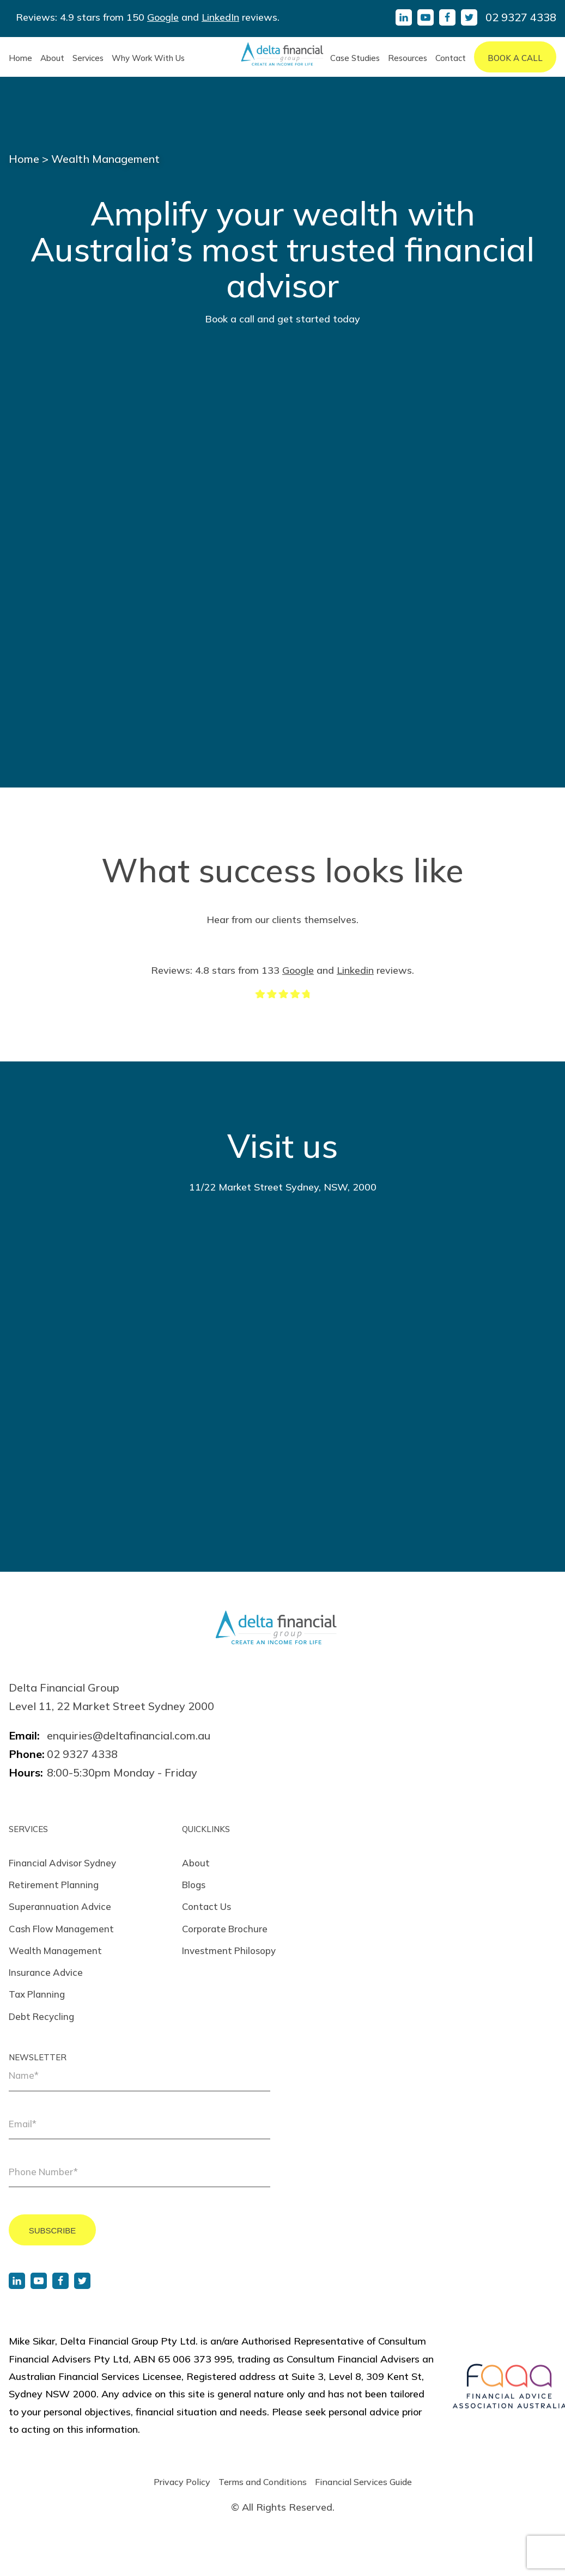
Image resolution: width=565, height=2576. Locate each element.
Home (20, 58)
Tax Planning (37, 1994)
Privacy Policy (182, 2481)
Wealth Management (55, 1950)
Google (163, 17)
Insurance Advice (46, 1972)
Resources (407, 58)
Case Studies (355, 58)
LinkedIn (220, 17)
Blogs (193, 1884)
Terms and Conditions (262, 2481)
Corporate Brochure (225, 1928)
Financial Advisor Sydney (62, 1863)
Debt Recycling (41, 2016)
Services (88, 58)
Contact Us (206, 1906)
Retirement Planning (54, 1884)
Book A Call (515, 58)
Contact (450, 58)
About (52, 58)
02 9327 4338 (520, 17)
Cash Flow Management (61, 1928)
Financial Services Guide (363, 2481)
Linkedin (355, 970)
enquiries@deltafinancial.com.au (128, 1735)
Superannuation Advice (60, 1906)
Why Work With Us (148, 58)
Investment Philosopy (229, 1950)
